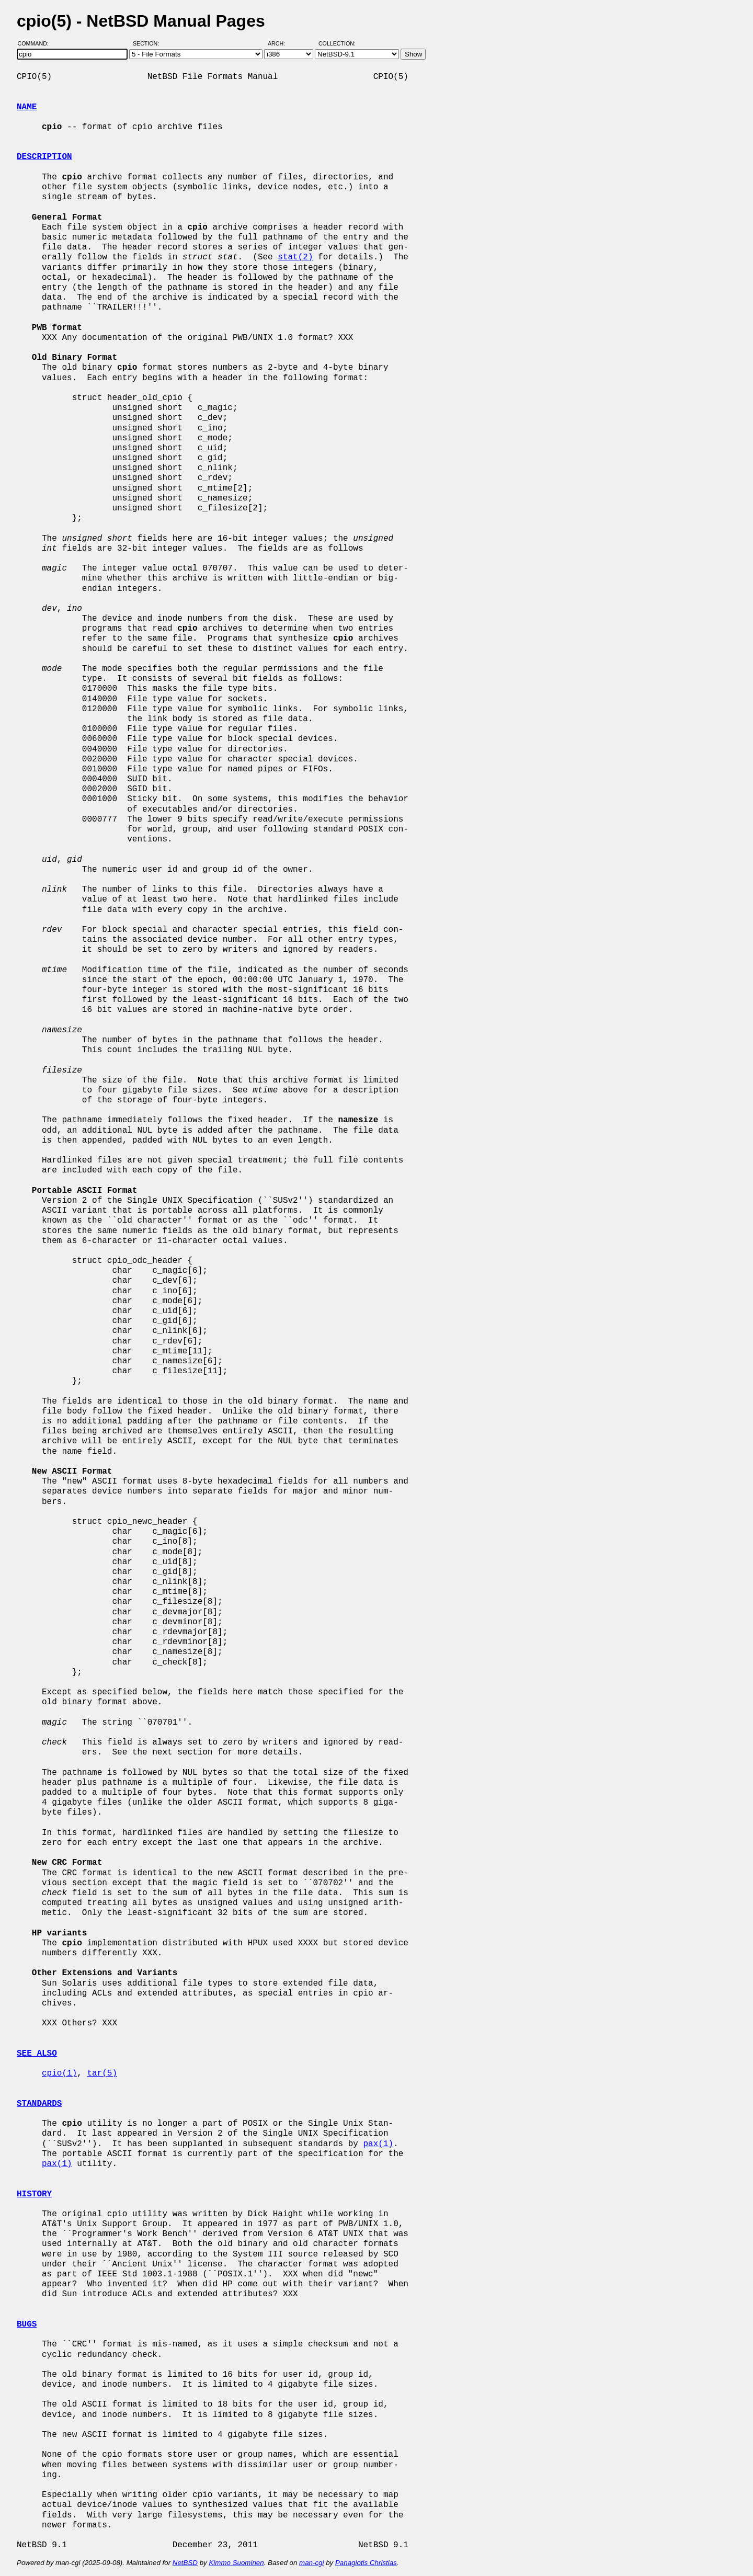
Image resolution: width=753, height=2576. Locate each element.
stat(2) (295, 257)
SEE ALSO (37, 2053)
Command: (36, 43)
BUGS (27, 2324)
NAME (27, 107)
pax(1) (378, 2144)
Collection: (337, 43)
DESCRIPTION (44, 157)
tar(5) (102, 2073)
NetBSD (185, 2563)
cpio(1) (59, 2073)
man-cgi (311, 2563)
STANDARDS (39, 2104)
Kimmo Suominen (236, 2563)
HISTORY (34, 2194)
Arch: (281, 43)
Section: (148, 43)
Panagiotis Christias (366, 2563)
